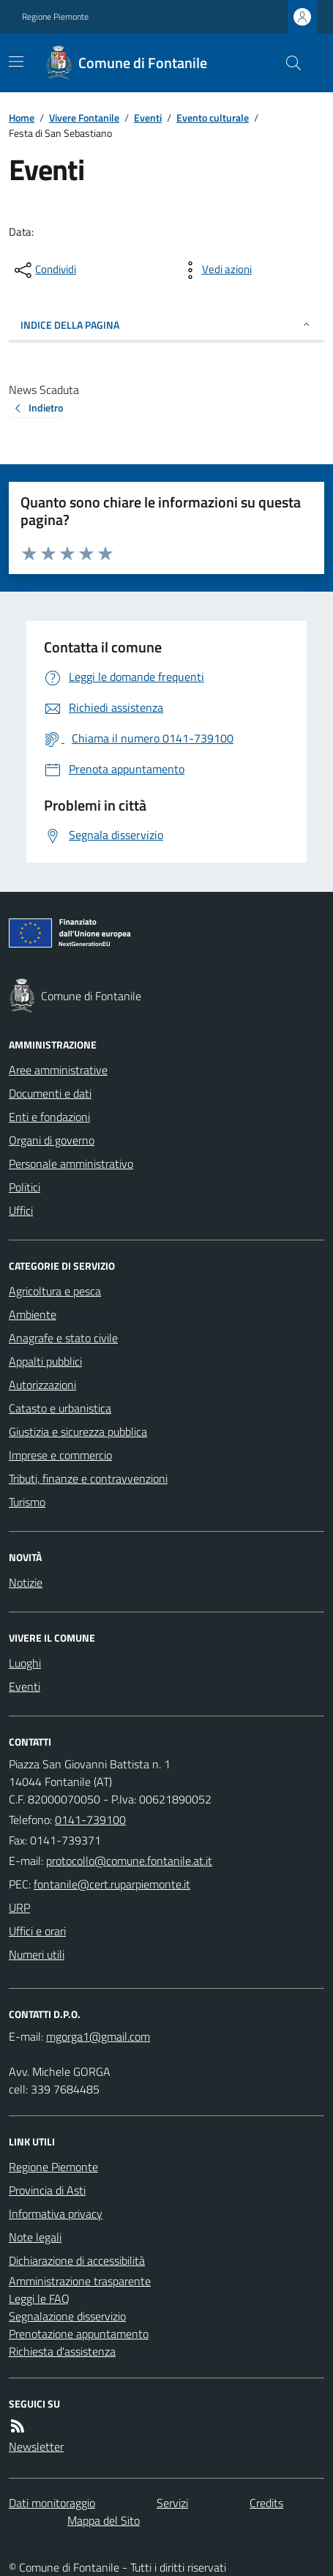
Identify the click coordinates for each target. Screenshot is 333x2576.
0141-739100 (90, 1819)
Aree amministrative (58, 1070)
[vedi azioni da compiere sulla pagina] (215, 270)
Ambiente (32, 1314)
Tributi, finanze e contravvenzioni (88, 1478)
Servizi (172, 2503)
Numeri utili (36, 1954)
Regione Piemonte (55, 16)
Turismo (27, 1502)
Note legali (35, 2237)
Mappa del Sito (103, 2520)
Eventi (148, 117)
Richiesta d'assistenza (62, 2351)
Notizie (25, 1582)
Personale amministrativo (71, 1163)
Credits (266, 2503)
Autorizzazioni (42, 1384)
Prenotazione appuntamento (79, 2333)
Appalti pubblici (45, 1361)
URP (19, 1907)
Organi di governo (51, 1140)
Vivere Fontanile (84, 117)
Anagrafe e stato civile (63, 1338)
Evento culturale (212, 117)
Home (21, 117)
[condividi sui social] (44, 270)
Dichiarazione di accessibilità (77, 2260)
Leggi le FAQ (39, 2298)
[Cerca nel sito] (287, 63)
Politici (24, 1187)
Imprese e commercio (60, 1455)
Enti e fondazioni (49, 1116)
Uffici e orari (37, 1931)
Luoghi (25, 1663)
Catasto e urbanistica (60, 1408)
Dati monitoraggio (52, 2503)
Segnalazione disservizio (67, 2316)
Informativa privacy (55, 2213)
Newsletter (36, 2446)
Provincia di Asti (47, 2190)
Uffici (21, 1210)
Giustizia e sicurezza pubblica (78, 1431)
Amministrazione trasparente (80, 2281)
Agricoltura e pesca (55, 1291)
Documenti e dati (50, 1093)
